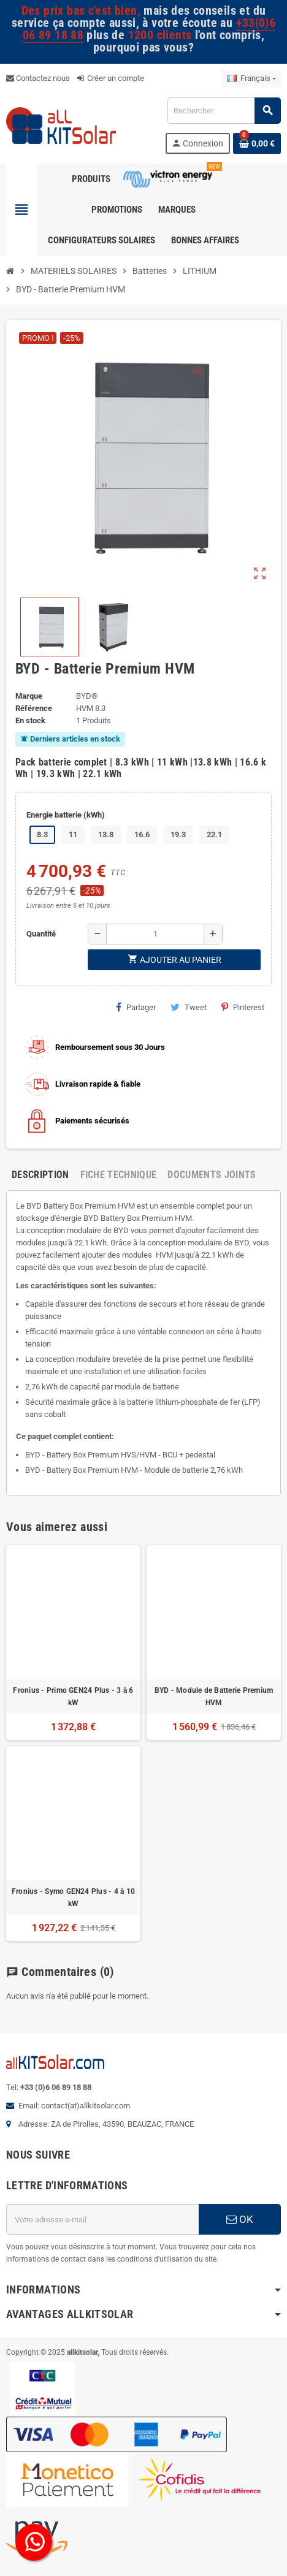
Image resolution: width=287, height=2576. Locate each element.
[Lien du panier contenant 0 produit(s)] (257, 143)
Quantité (41, 933)
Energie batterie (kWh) (65, 814)
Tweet (188, 1007)
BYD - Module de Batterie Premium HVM (214, 1696)
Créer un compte (110, 78)
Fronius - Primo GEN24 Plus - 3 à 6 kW (73, 1696)
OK (239, 2219)
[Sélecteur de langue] (251, 78)
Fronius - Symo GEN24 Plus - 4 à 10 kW (73, 1897)
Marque (28, 696)
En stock (30, 720)
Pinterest (242, 1007)
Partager (136, 1007)
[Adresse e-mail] (102, 2219)
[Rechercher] (223, 110)
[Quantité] (155, 934)
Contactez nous (38, 78)
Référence (33, 708)
